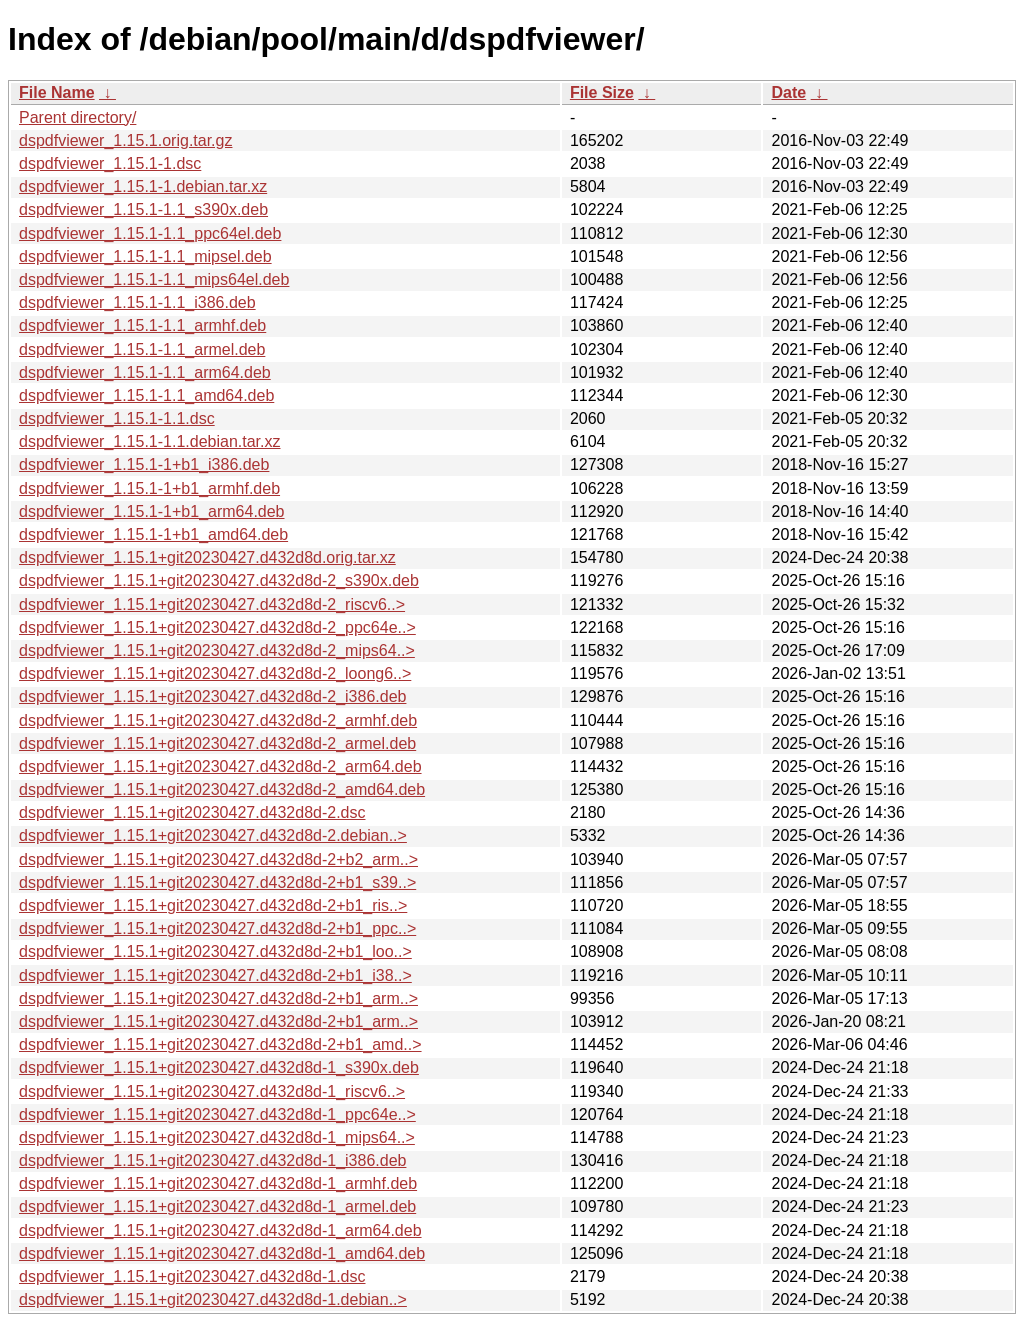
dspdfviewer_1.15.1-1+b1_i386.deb (144, 464)
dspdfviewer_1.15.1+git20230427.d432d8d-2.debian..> (213, 835)
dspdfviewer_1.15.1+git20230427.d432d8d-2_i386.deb (212, 696)
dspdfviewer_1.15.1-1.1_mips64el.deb (154, 279)
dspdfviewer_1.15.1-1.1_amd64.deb (146, 395)
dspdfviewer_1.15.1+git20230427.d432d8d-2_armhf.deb (218, 720)
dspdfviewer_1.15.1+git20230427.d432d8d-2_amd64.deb (222, 789)
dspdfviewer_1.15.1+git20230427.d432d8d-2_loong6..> (215, 673)
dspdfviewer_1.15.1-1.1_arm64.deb (145, 372)
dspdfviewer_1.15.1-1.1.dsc (117, 418)
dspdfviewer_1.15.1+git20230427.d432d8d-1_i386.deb (212, 1160)
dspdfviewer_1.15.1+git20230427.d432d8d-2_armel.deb (217, 743)
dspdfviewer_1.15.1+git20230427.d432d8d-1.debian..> (213, 1299)
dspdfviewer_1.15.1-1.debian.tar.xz (143, 186)
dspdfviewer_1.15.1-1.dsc (110, 163)
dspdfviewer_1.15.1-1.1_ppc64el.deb (150, 233)
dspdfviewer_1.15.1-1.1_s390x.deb (143, 209)
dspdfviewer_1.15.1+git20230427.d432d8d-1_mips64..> (217, 1137)
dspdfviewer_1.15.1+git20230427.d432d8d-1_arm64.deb (220, 1230)
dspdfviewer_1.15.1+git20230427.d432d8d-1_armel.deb (217, 1206)
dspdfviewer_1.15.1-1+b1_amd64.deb (153, 534)
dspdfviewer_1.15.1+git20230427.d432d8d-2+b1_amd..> (220, 1044)
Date (788, 92)
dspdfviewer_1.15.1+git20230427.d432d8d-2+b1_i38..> (215, 975)
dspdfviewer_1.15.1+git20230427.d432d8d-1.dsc (192, 1276)
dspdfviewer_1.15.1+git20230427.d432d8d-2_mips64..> (217, 650)
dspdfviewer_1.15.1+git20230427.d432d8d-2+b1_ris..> (213, 905)
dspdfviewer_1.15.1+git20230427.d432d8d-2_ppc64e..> (217, 627)
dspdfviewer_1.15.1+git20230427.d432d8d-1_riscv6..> (212, 1091)
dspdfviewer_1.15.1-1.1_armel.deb (142, 349)
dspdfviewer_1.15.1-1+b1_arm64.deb (152, 511)
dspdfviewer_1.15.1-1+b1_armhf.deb (149, 488)
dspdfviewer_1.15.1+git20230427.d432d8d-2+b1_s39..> (217, 882)
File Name (57, 92)
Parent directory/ (77, 117)
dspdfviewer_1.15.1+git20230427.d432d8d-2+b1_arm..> (218, 998)
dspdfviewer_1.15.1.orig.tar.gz (125, 140)
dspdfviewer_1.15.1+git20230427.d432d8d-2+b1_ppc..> (217, 928)
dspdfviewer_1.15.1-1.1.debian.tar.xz (150, 441)
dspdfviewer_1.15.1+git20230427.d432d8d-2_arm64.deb (220, 766)
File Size (602, 92)
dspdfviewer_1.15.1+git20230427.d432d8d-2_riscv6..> (212, 604)
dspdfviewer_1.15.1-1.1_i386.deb (137, 302)
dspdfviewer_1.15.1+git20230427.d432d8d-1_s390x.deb (219, 1067)
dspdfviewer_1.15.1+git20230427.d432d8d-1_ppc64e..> (217, 1114)
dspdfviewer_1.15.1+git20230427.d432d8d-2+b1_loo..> (215, 951)
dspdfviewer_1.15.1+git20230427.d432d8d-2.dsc (192, 812)
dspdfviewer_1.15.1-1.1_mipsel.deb (145, 256)
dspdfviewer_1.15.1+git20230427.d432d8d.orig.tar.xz (207, 557)
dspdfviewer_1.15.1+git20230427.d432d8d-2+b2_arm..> (218, 859)
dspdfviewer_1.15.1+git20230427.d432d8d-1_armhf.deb (218, 1183)
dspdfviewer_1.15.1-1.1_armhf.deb (142, 325)
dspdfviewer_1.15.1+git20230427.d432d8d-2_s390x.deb (219, 580)
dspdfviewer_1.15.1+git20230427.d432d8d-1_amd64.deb (222, 1253)
